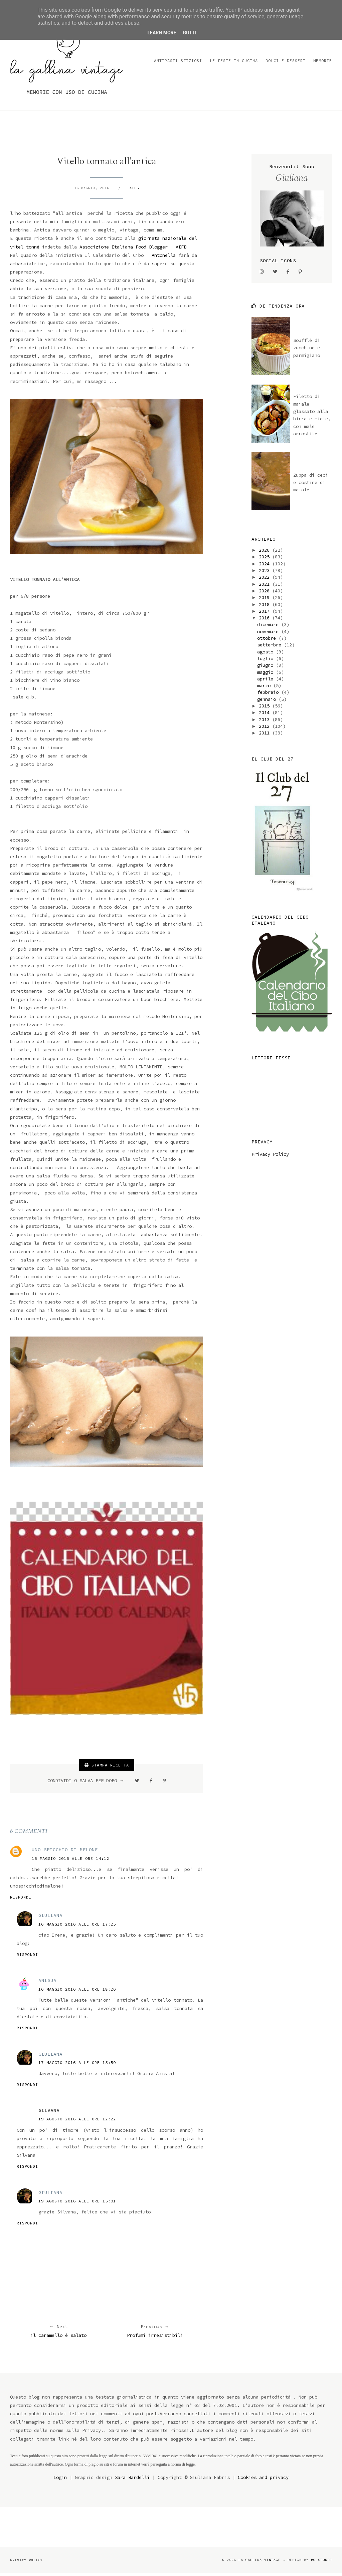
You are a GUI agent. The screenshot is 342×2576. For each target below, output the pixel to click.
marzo (265, 688)
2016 (265, 620)
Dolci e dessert (286, 62)
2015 (265, 708)
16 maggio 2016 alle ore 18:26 (77, 1991)
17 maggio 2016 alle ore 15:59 (77, 2065)
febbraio (269, 695)
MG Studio (321, 2562)
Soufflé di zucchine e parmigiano (306, 350)
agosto (266, 654)
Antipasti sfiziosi (178, 62)
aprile (266, 681)
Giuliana (50, 1918)
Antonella (164, 258)
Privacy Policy (270, 1157)
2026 (265, 553)
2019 (265, 600)
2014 (265, 715)
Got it (190, 32)
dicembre (269, 627)
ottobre (268, 641)
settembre (270, 648)
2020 (265, 593)
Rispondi (20, 1900)
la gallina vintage (259, 2562)
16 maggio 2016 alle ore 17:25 (77, 1926)
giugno (266, 668)
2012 (265, 729)
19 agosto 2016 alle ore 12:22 (77, 2121)
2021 (265, 587)
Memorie (322, 62)
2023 (265, 573)
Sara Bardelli (132, 2480)
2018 (265, 607)
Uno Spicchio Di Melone (65, 1853)
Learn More (161, 32)
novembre (269, 634)
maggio (266, 675)
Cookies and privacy (263, 2480)
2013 (265, 722)
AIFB (134, 190)
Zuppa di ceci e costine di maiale (310, 485)
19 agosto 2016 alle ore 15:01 (77, 2203)
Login (60, 2480)
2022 (265, 580)
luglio (266, 661)
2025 (265, 560)
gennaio (268, 702)
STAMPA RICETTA (106, 1767)
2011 (265, 735)
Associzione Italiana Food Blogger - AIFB (132, 249)
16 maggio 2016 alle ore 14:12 (70, 1861)
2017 (265, 614)
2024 (265, 566)
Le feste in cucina (234, 62)
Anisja (47, 1983)
